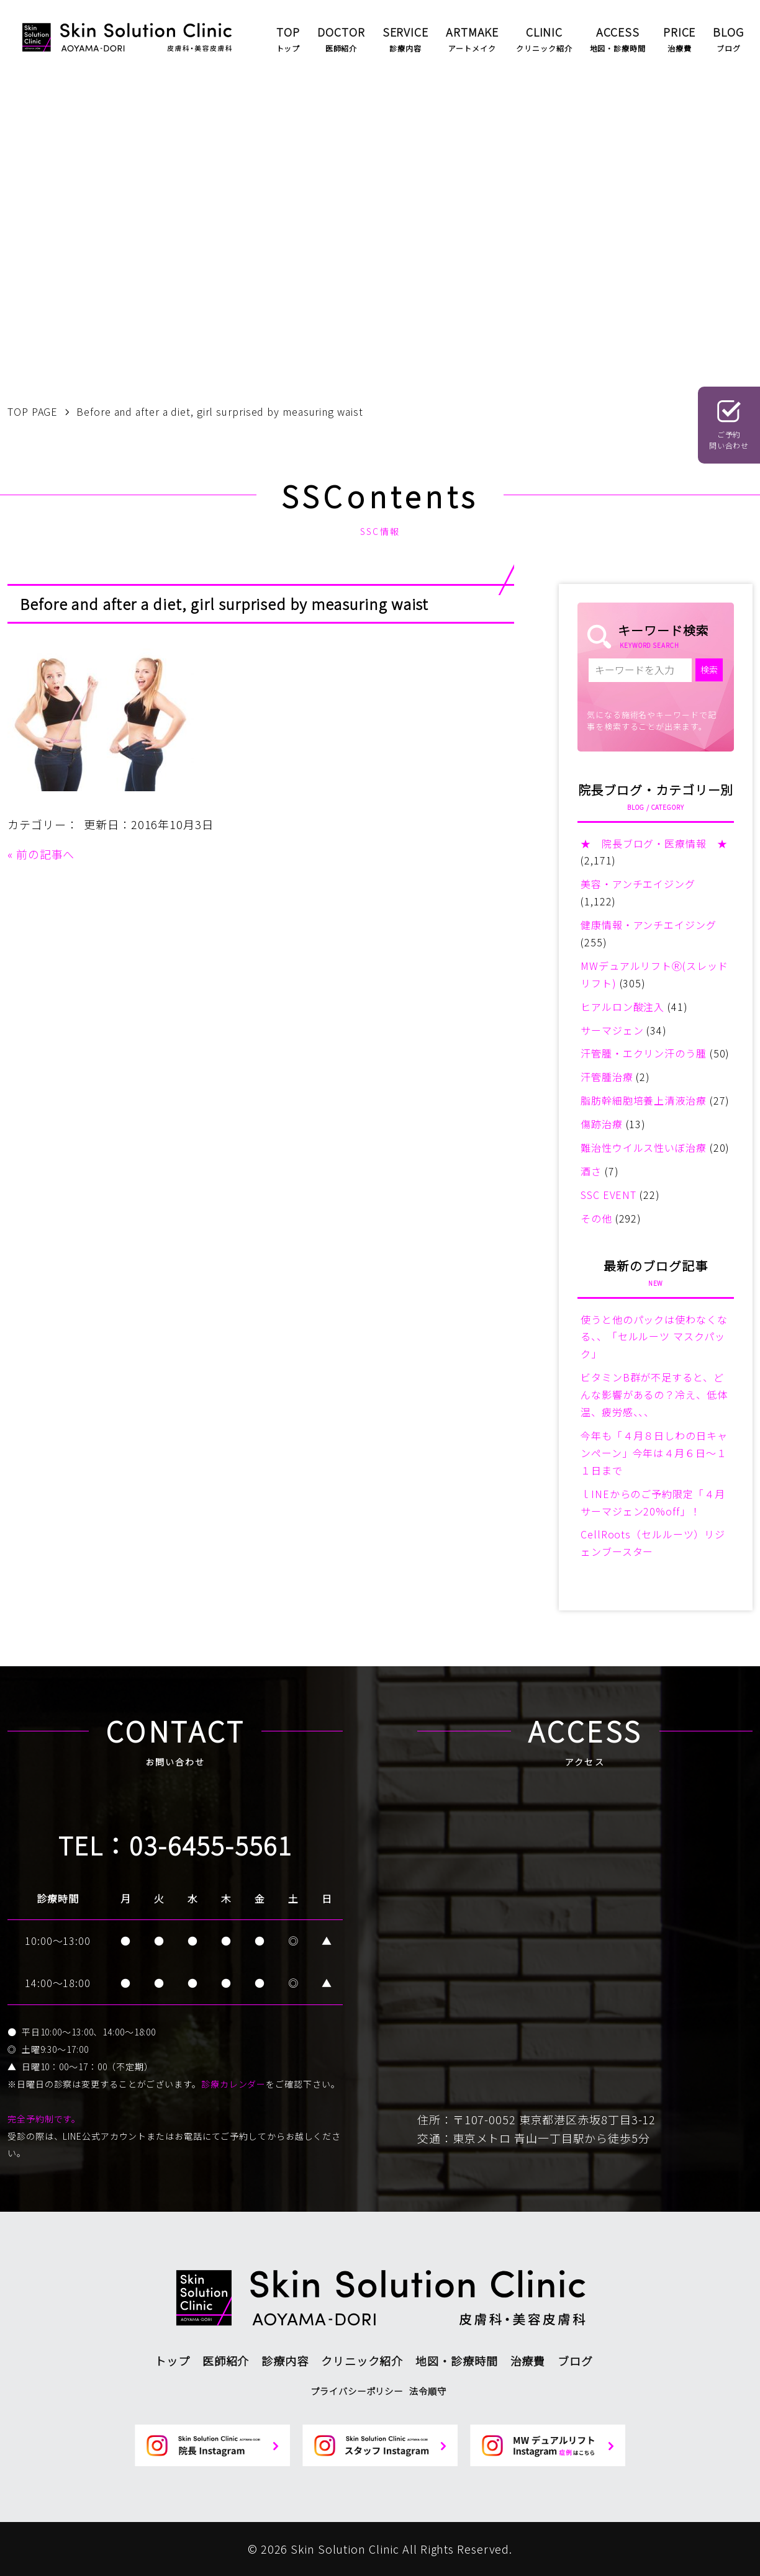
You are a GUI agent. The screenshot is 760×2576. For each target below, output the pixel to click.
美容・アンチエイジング (638, 883)
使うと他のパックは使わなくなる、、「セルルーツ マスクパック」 (654, 1337)
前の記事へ (45, 854)
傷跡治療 (602, 1123)
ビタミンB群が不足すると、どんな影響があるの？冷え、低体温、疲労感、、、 (654, 1394)
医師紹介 (226, 2361)
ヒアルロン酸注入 (622, 1006)
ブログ (575, 2361)
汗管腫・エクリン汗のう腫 (644, 1053)
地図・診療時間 (456, 2361)
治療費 (528, 2361)
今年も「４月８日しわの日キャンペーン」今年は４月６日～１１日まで (654, 1453)
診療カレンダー (233, 2084)
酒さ (591, 1171)
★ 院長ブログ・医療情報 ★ (654, 843)
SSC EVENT (608, 1194)
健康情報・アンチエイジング (649, 924)
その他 (596, 1218)
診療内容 (285, 2361)
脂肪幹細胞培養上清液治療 (644, 1100)
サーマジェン (612, 1030)
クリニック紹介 (362, 2361)
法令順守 (427, 2390)
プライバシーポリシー (356, 2390)
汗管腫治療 (607, 1076)
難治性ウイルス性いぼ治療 (644, 1147)
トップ (172, 2361)
